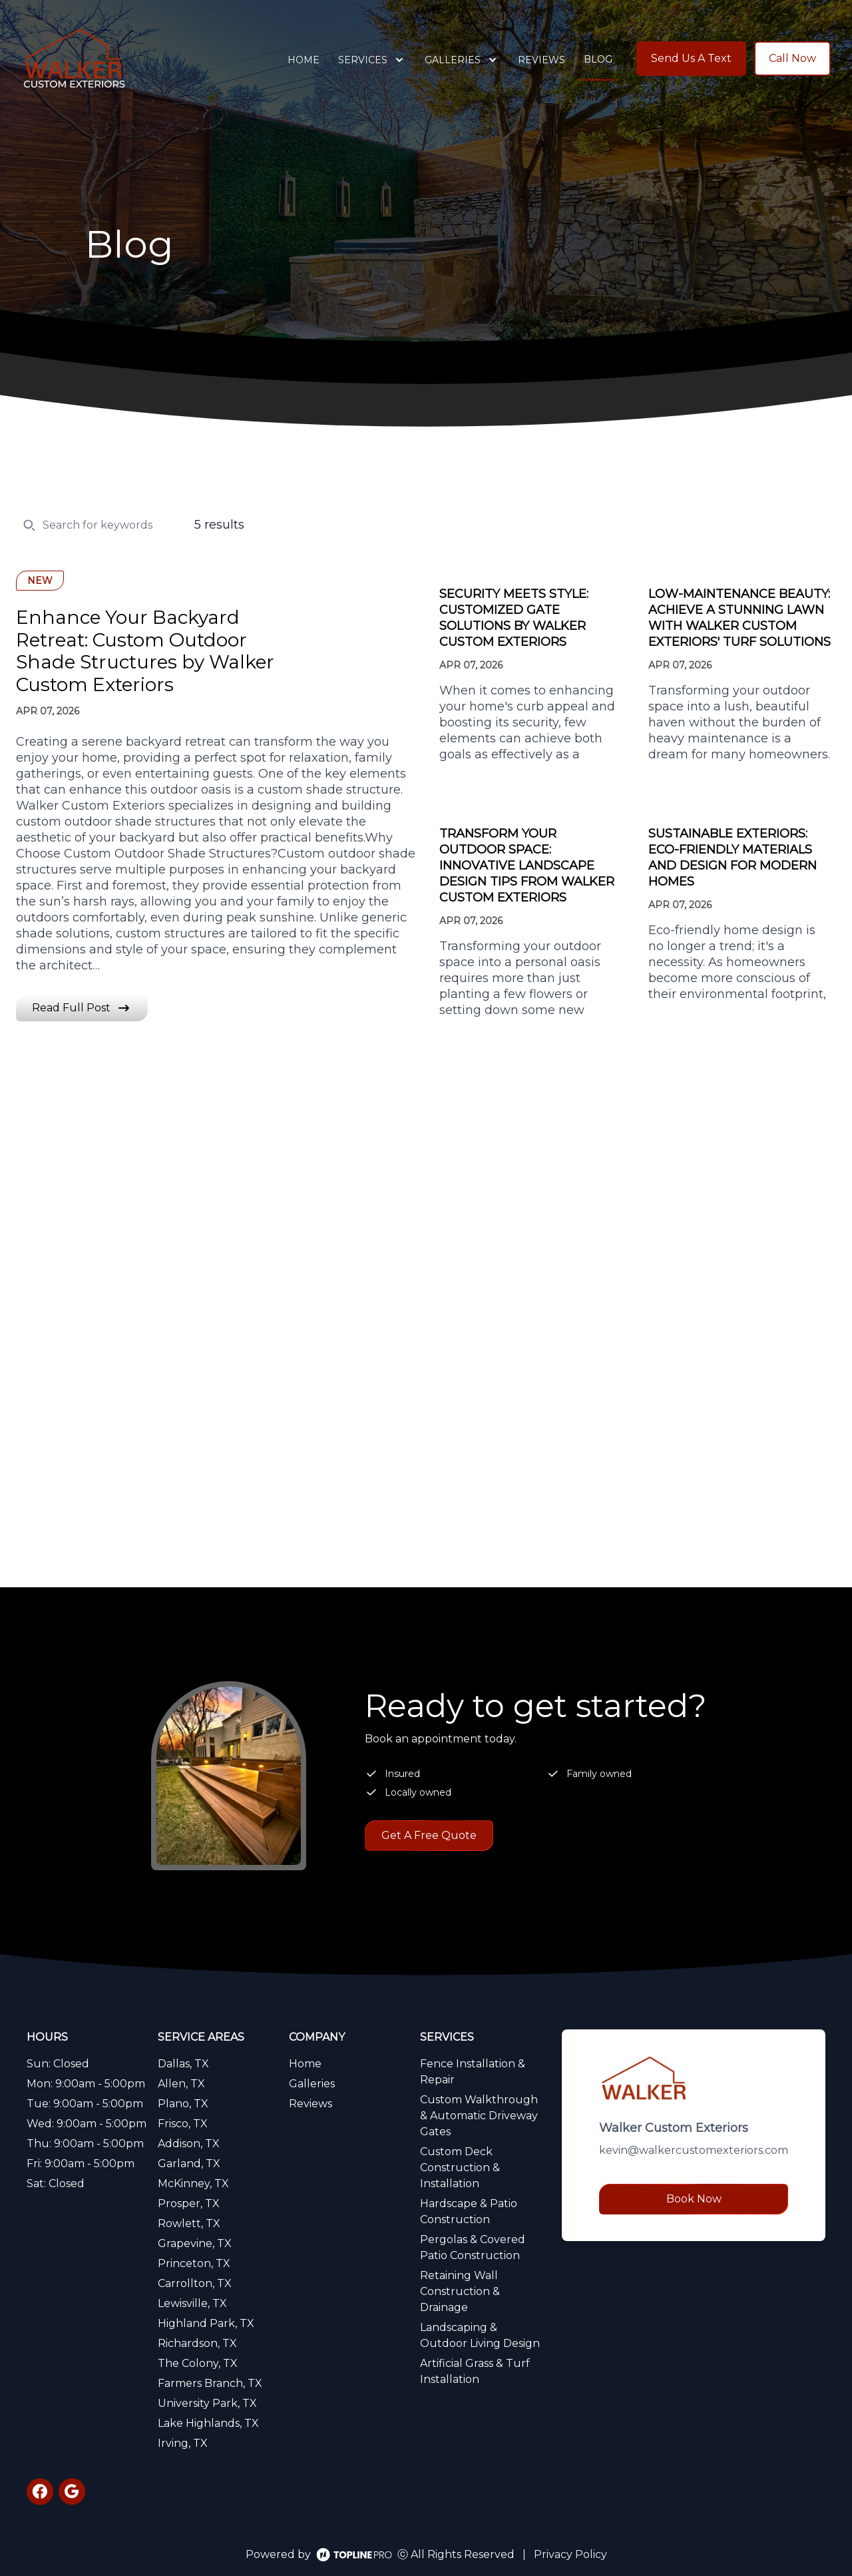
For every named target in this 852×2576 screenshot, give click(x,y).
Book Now (694, 2198)
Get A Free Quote (429, 1835)
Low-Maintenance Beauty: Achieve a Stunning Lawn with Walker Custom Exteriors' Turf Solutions (739, 618)
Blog (598, 59)
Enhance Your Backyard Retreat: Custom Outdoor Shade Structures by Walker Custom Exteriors (145, 651)
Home (304, 60)
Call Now (792, 58)
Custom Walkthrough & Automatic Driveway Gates (479, 2115)
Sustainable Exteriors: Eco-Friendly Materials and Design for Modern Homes (732, 857)
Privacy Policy (570, 2554)
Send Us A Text (691, 58)
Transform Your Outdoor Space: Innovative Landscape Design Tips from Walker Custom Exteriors (526, 865)
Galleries (312, 2083)
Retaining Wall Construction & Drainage (460, 2291)
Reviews (541, 60)
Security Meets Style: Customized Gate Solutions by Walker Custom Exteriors (513, 618)
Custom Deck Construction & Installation (460, 2167)
